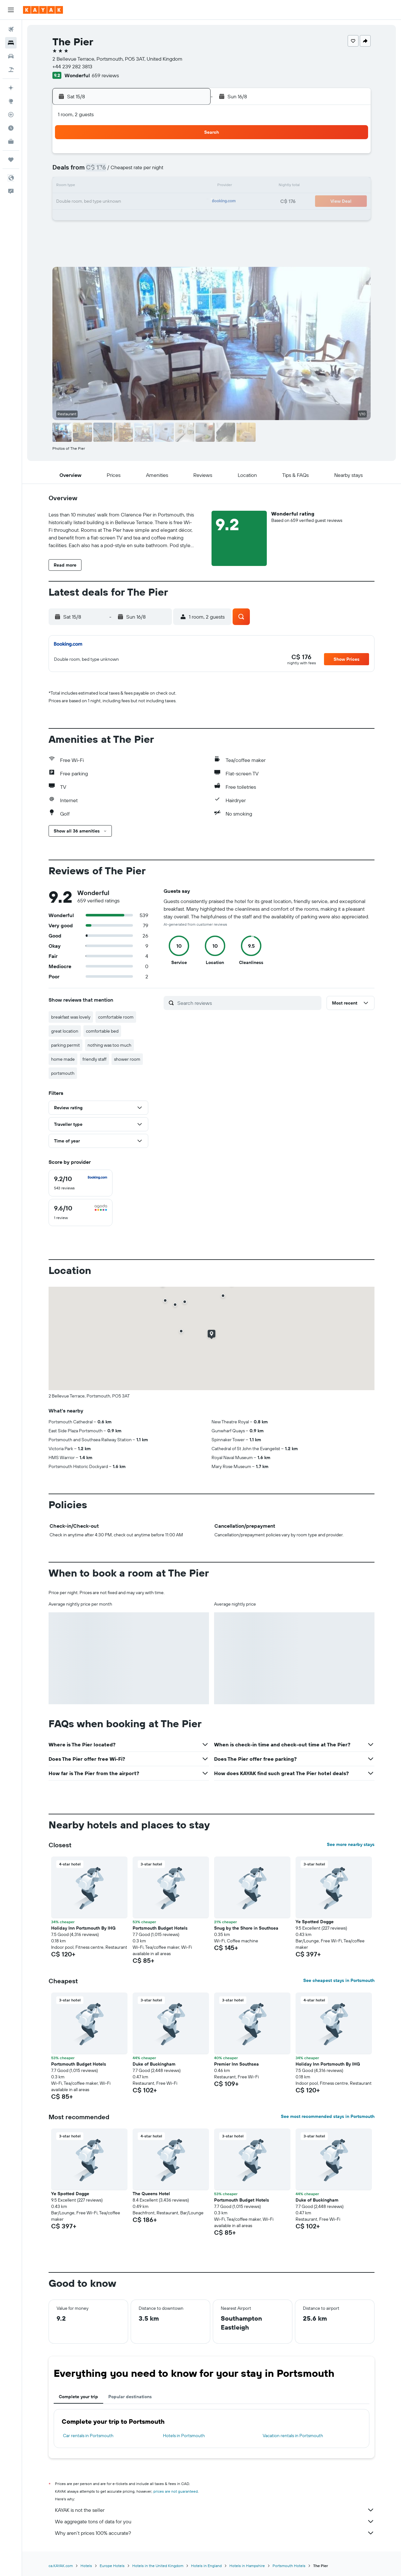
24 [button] (113, 217)
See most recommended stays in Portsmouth (327, 2116)
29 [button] (190, 217)
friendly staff (94, 1059)
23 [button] (98, 217)
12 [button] (144, 186)
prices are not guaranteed (175, 2491)
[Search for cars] (11, 56)
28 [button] (174, 217)
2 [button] (97, 171)
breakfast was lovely (70, 1017)
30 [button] (98, 232)
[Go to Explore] (11, 101)
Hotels (86, 2565)
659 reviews (105, 75)
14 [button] (174, 186)
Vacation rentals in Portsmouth (293, 2435)
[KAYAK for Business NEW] (11, 141)
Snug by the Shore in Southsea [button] (246, 1928)
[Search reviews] (247, 1002)
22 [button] (190, 202)
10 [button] (113, 186)
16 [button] (98, 202)
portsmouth (62, 1073)
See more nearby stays (350, 1844)
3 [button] (113, 171)
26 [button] (144, 217)
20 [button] (159, 202)
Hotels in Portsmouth (184, 2435)
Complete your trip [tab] (78, 2396)
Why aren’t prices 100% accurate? (214, 2533)
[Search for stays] (11, 42)
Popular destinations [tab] (130, 2396)
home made (63, 1059)
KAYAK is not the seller (214, 2510)
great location (64, 1031)
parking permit (65, 1045)
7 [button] (174, 171)
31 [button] (113, 232)
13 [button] (159, 186)
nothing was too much (109, 1045)
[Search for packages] (11, 69)
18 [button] (128, 202)
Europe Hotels (112, 2565)
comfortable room (116, 1017)
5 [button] (144, 171)
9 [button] (97, 186)
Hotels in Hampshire (247, 2565)
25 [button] (128, 217)
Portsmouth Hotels (289, 2565)
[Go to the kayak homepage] (43, 10)
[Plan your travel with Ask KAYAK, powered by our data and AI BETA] (11, 87)
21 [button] (174, 202)
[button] (11, 10)
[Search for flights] (11, 29)
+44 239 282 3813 (72, 66)
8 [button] (190, 171)
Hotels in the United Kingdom (157, 2565)
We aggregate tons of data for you (214, 2521)
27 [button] (159, 217)
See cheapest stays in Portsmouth (338, 1980)
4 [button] (128, 171)
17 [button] (113, 202)
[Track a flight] (11, 114)
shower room (127, 1059)
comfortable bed (102, 1031)
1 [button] (190, 156)
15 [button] (190, 186)
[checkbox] (80, 1183)
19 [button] (144, 202)
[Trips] (11, 159)
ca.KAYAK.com (61, 2565)
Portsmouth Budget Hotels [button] (160, 1928)
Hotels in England (206, 2565)
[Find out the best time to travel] (11, 128)
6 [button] (159, 171)
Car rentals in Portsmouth (88, 2435)
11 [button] (128, 186)
